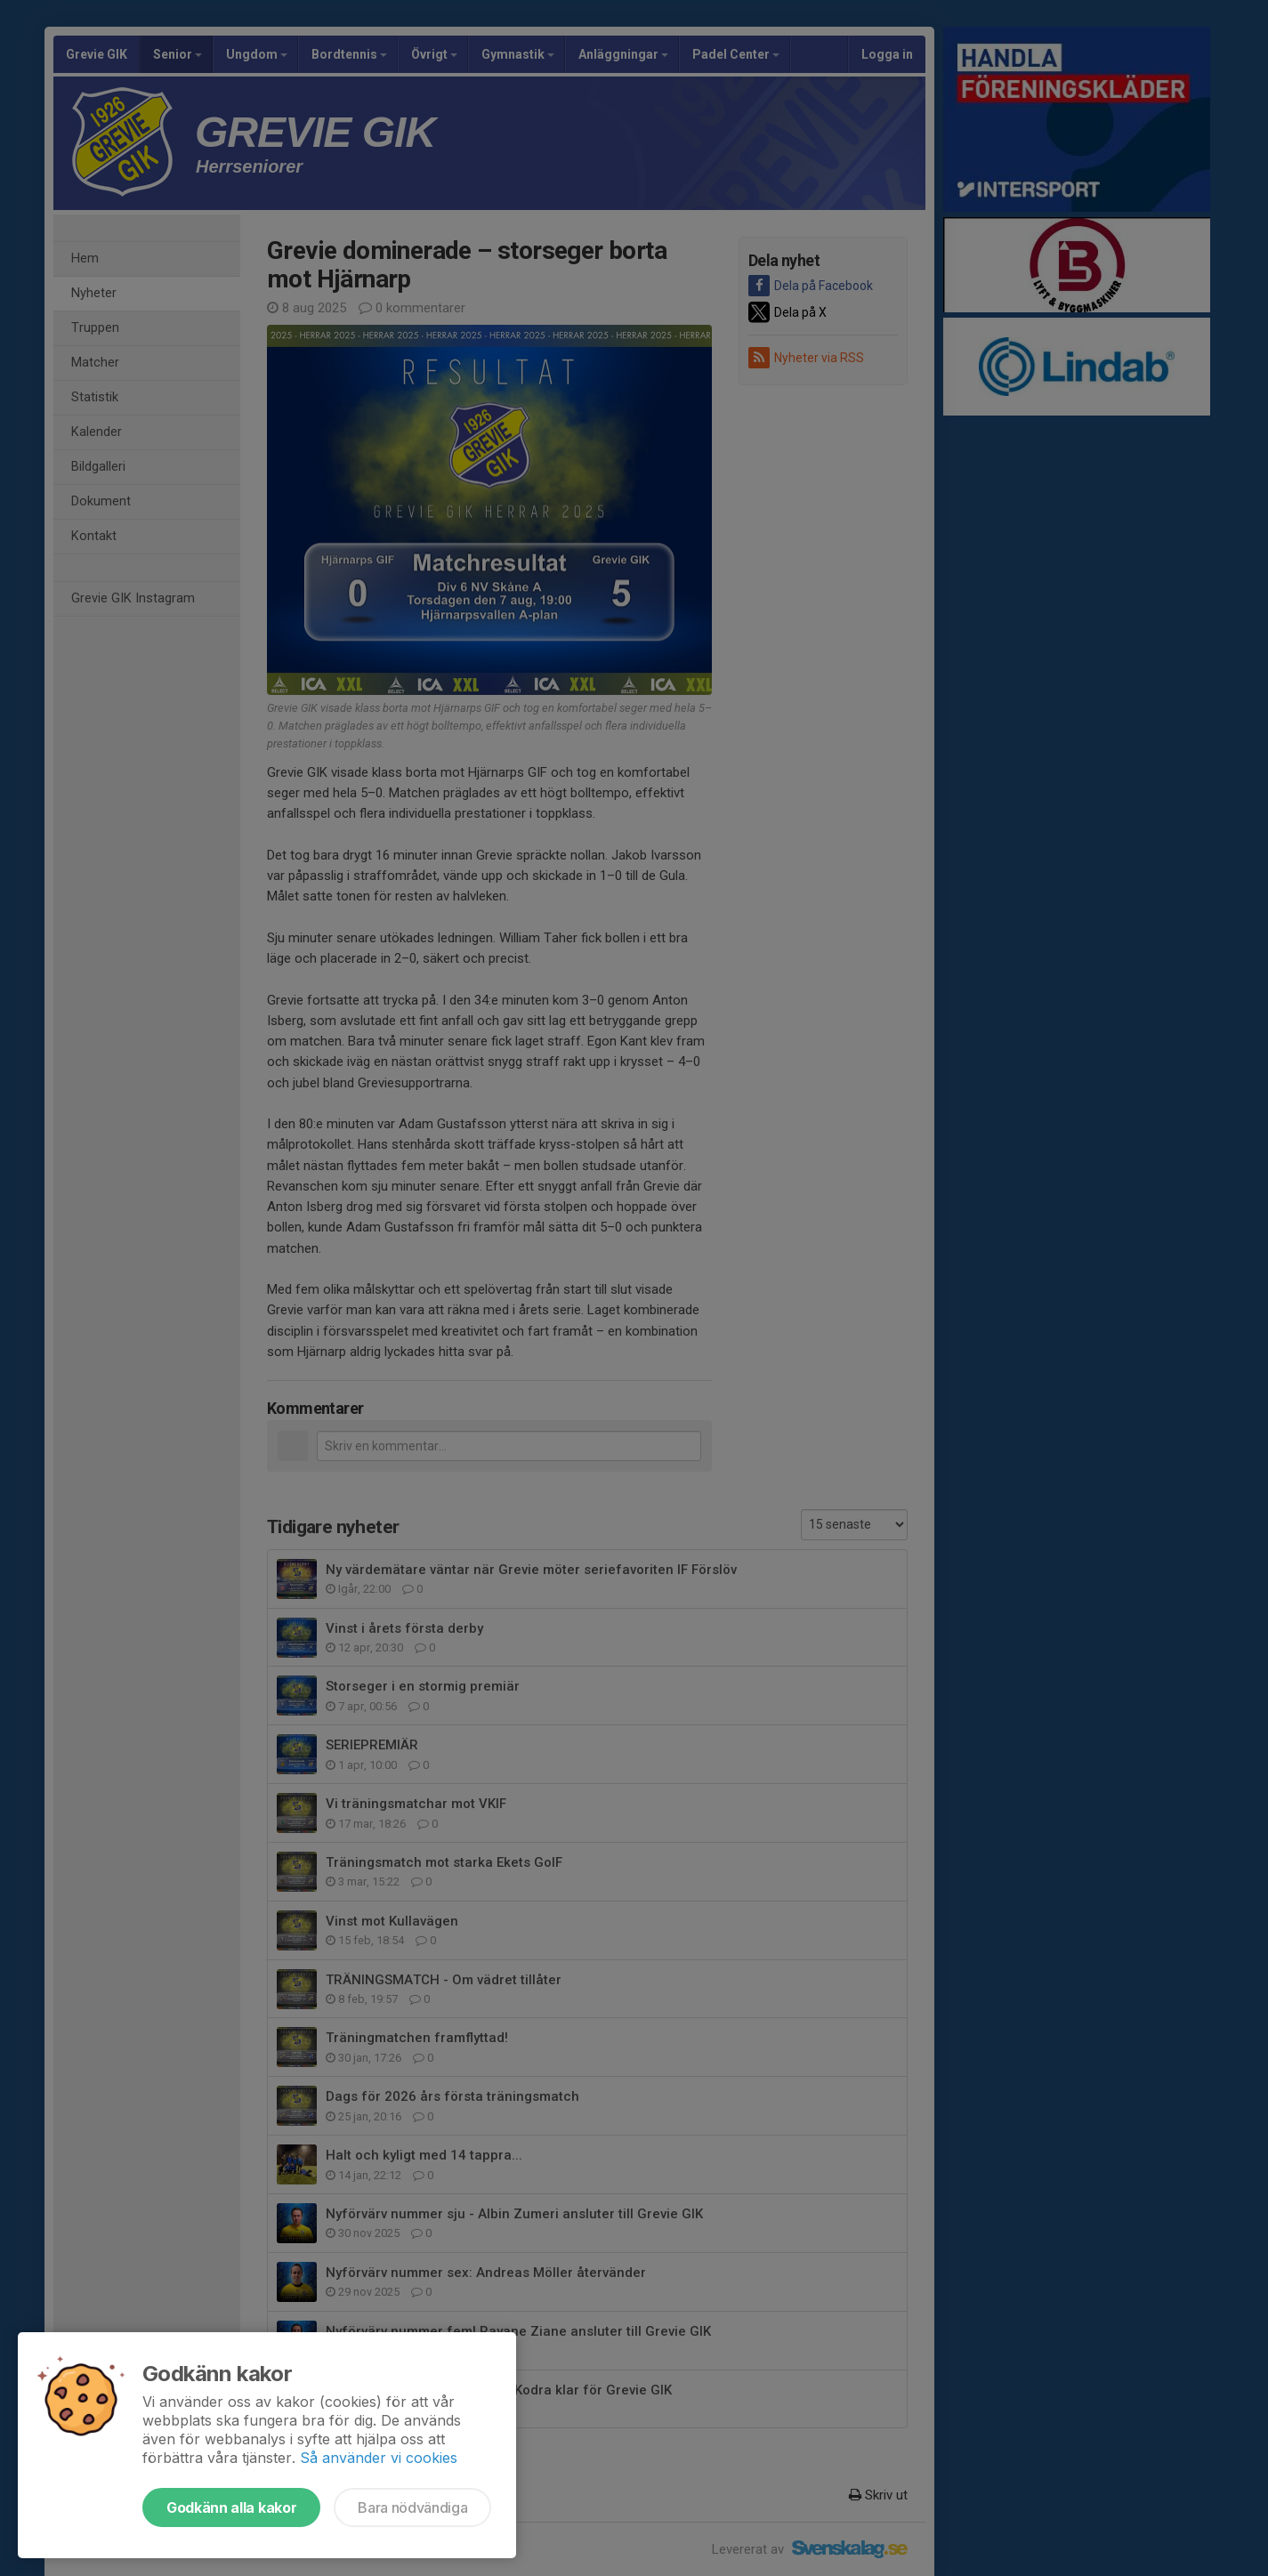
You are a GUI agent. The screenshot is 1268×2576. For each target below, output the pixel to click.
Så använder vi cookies (378, 2458)
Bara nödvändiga (412, 2507)
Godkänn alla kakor (231, 2507)
